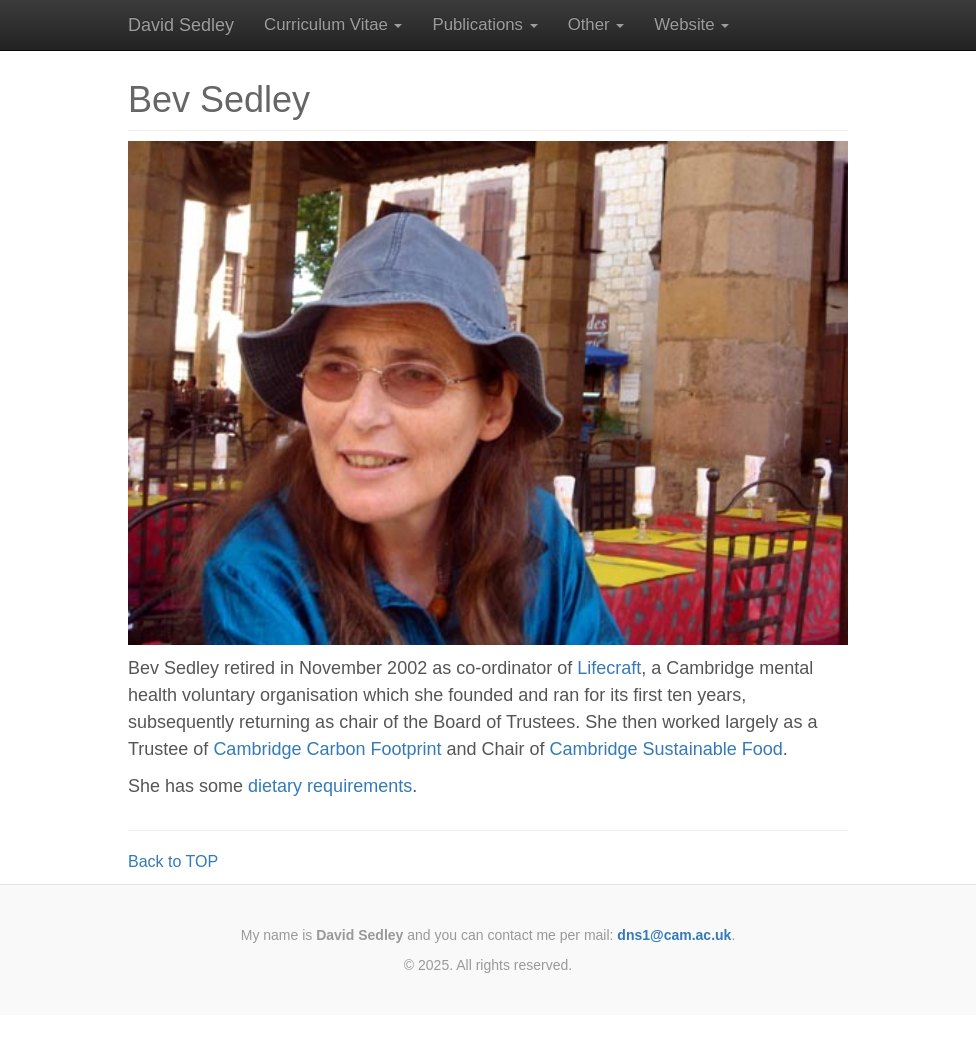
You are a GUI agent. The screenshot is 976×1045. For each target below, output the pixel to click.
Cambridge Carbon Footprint (327, 749)
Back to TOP (173, 861)
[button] (333, 25)
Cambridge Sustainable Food (666, 749)
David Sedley (181, 25)
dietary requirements (330, 786)
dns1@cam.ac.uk (674, 935)
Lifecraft (609, 668)
